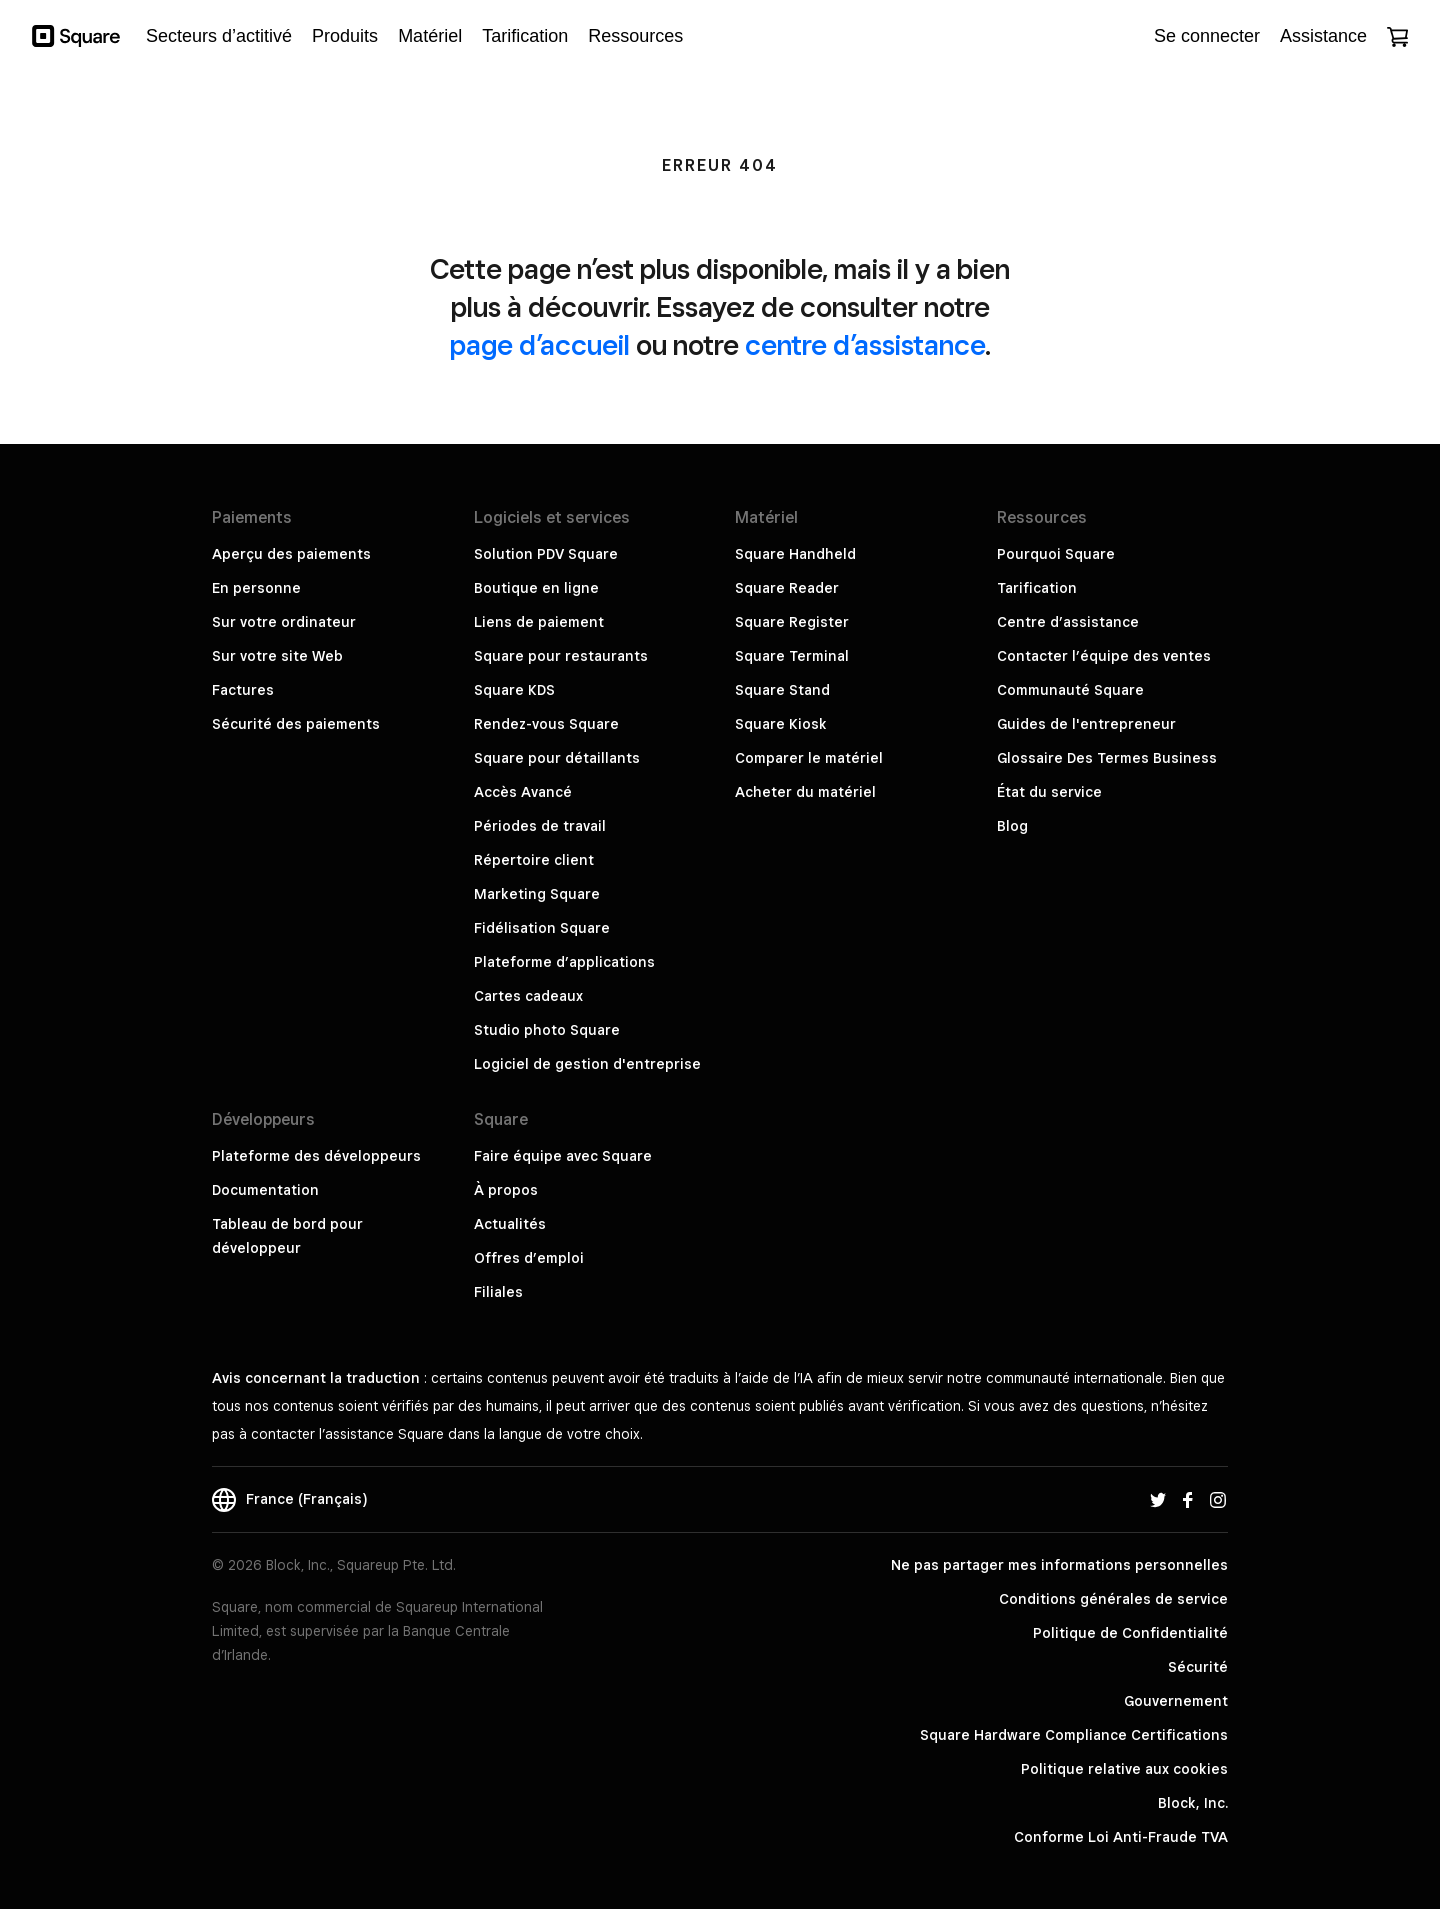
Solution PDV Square (546, 554)
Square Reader (787, 588)
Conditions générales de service (1113, 1599)
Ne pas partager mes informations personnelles (1059, 1565)
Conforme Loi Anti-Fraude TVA (1121, 1837)
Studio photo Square (547, 1030)
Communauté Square (1070, 690)
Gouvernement (1176, 1701)
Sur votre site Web (277, 656)
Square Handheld (795, 554)
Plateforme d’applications (564, 962)
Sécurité (1198, 1667)
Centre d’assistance (1068, 622)
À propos (506, 1190)
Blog (1012, 826)
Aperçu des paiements (291, 554)
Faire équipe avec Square (563, 1156)
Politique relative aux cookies (1124, 1769)
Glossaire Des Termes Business (1107, 758)
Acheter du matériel (805, 792)
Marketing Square (537, 894)
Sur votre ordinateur (284, 622)
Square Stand (782, 690)
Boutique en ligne (536, 588)
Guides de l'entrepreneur (1086, 724)
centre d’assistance (865, 344)
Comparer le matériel (809, 758)
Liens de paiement (539, 622)
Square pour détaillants (557, 758)
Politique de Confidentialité (1130, 1633)
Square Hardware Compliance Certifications (1074, 1735)
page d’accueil (540, 344)
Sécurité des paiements (296, 724)
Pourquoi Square (1056, 554)
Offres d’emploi (529, 1258)
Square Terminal (792, 656)
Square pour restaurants (561, 656)
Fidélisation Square (542, 928)
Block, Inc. (1193, 1803)
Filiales (498, 1292)
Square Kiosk (781, 724)
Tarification (1037, 588)
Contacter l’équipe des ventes (1104, 656)
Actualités (510, 1224)
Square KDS (514, 690)
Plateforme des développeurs (316, 1156)
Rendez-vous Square (546, 724)
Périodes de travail (540, 826)
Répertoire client (534, 860)
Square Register (792, 622)
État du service (1049, 792)
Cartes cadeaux (528, 996)
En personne (256, 588)
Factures (243, 690)
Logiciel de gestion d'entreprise (587, 1064)
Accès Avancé (523, 792)
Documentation (265, 1190)
